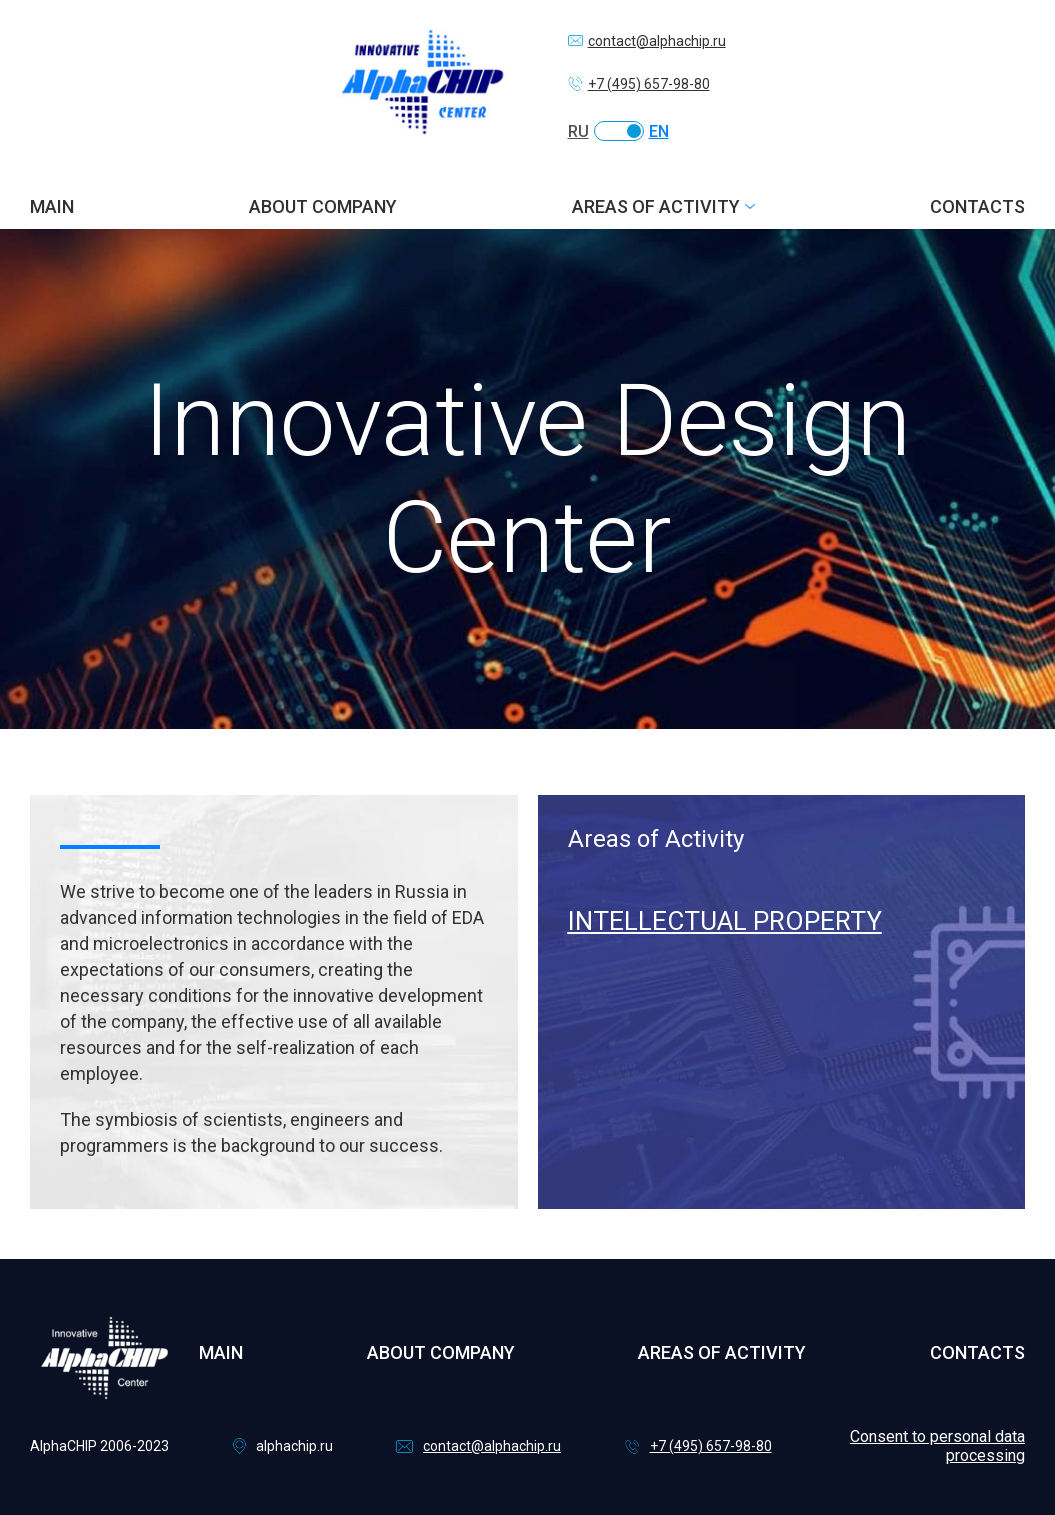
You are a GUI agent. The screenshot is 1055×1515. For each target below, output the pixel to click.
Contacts (977, 206)
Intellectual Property (725, 921)
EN (659, 131)
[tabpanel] (782, 882)
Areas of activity (656, 206)
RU (578, 131)
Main (52, 206)
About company (323, 206)
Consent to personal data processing (937, 1446)
